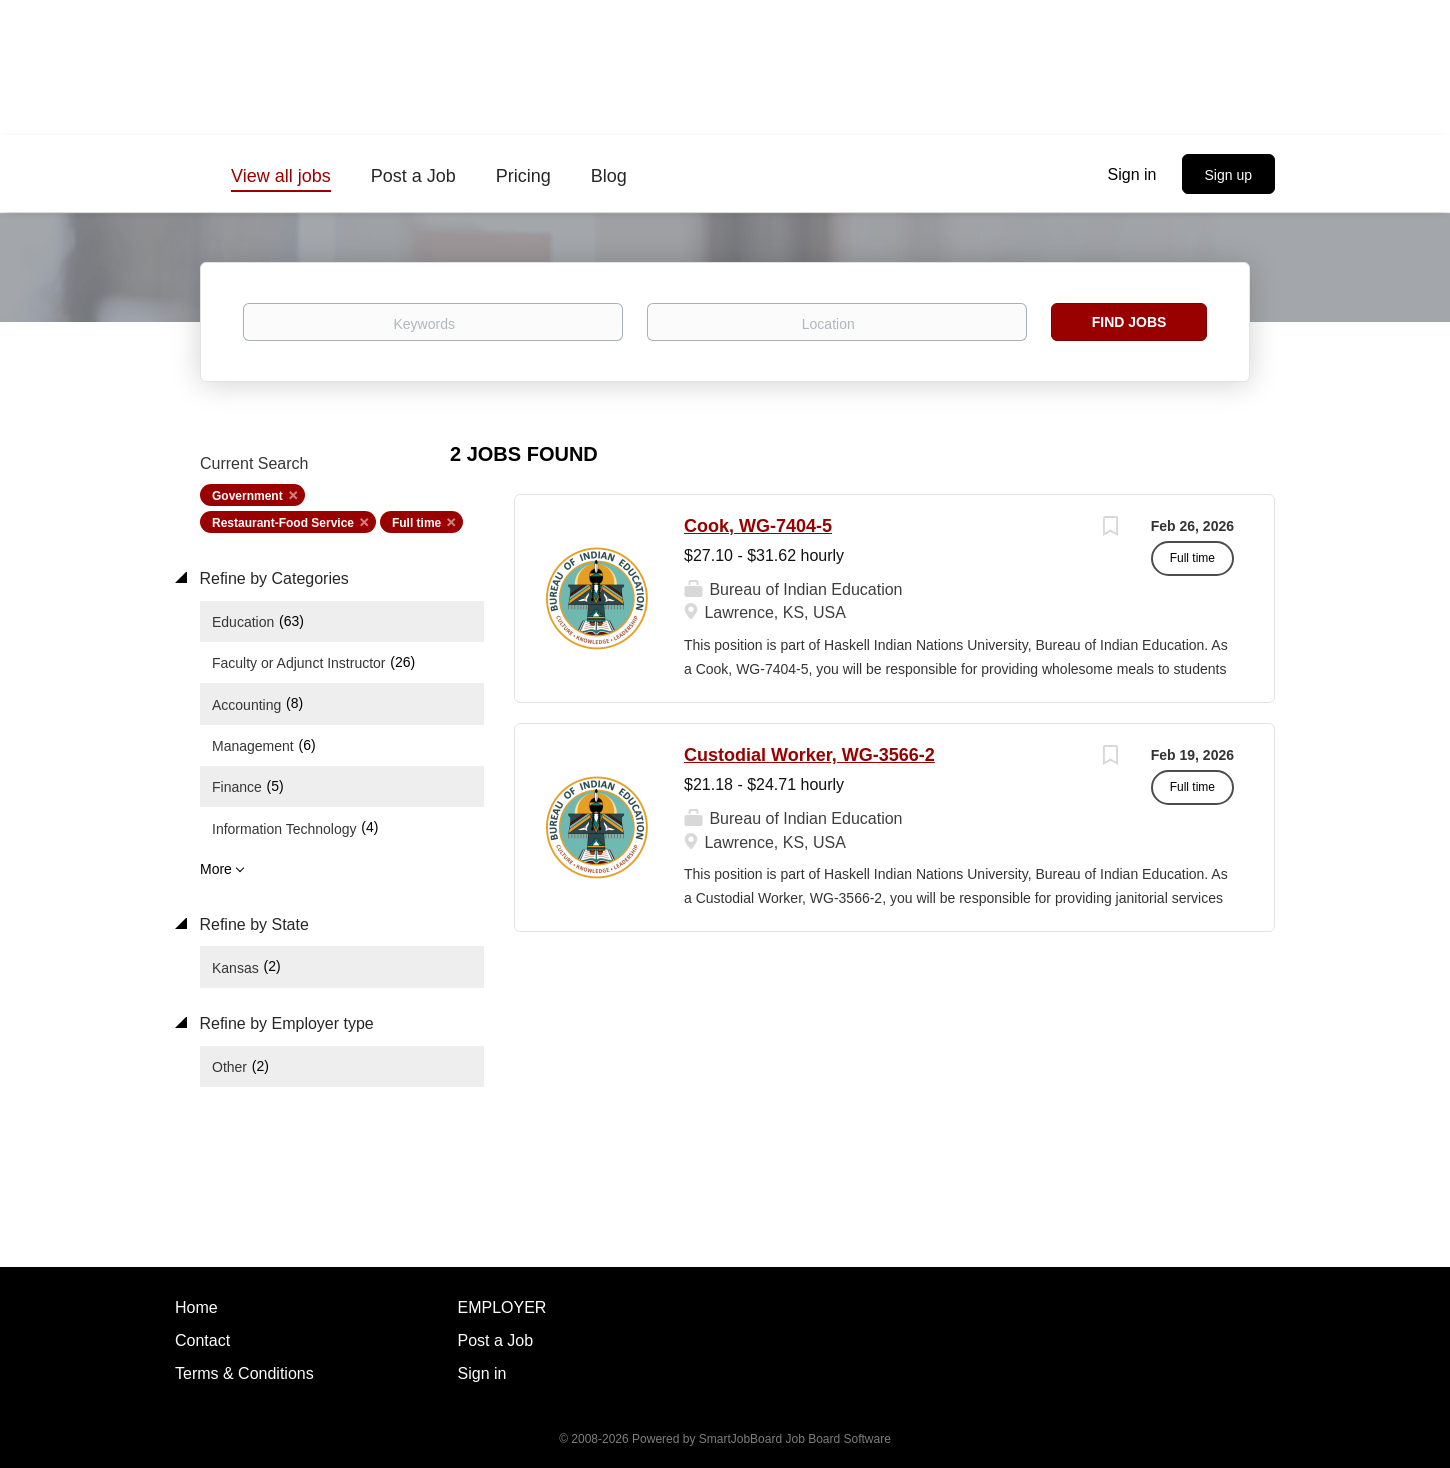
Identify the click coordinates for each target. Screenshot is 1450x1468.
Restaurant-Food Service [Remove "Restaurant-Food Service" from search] (283, 523)
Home (196, 1307)
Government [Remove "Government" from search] (247, 496)
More (216, 869)
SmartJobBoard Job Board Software (795, 1439)
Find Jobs (1129, 322)
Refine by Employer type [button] (284, 1023)
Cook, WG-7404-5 (758, 526)
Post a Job (496, 1340)
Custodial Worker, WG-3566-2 (809, 755)
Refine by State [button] (252, 924)
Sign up (1228, 175)
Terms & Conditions (244, 1373)
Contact (202, 1340)
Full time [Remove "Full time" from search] (416, 523)
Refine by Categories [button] (272, 578)
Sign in (1132, 174)
